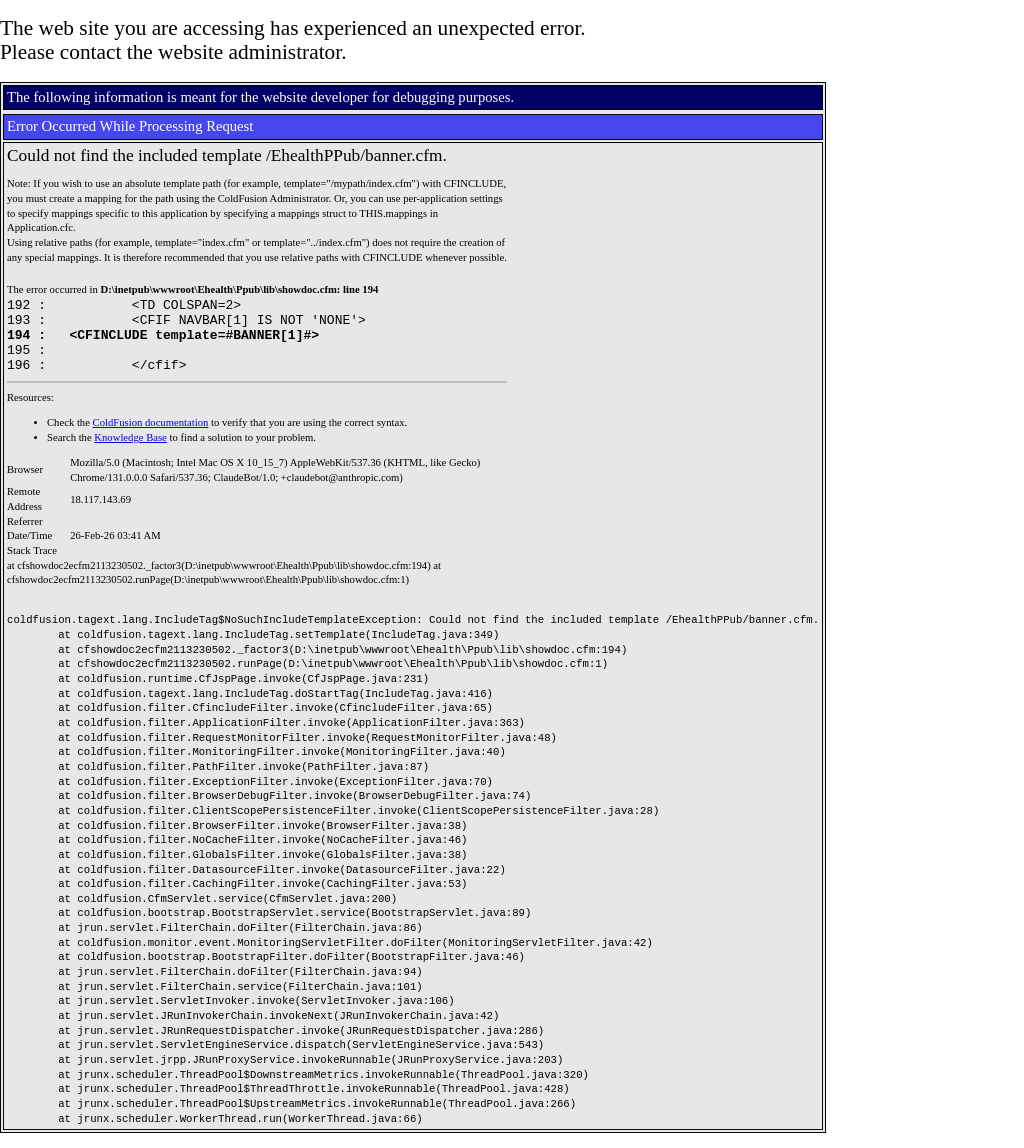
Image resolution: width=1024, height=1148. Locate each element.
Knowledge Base (130, 452)
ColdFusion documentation (151, 437)
